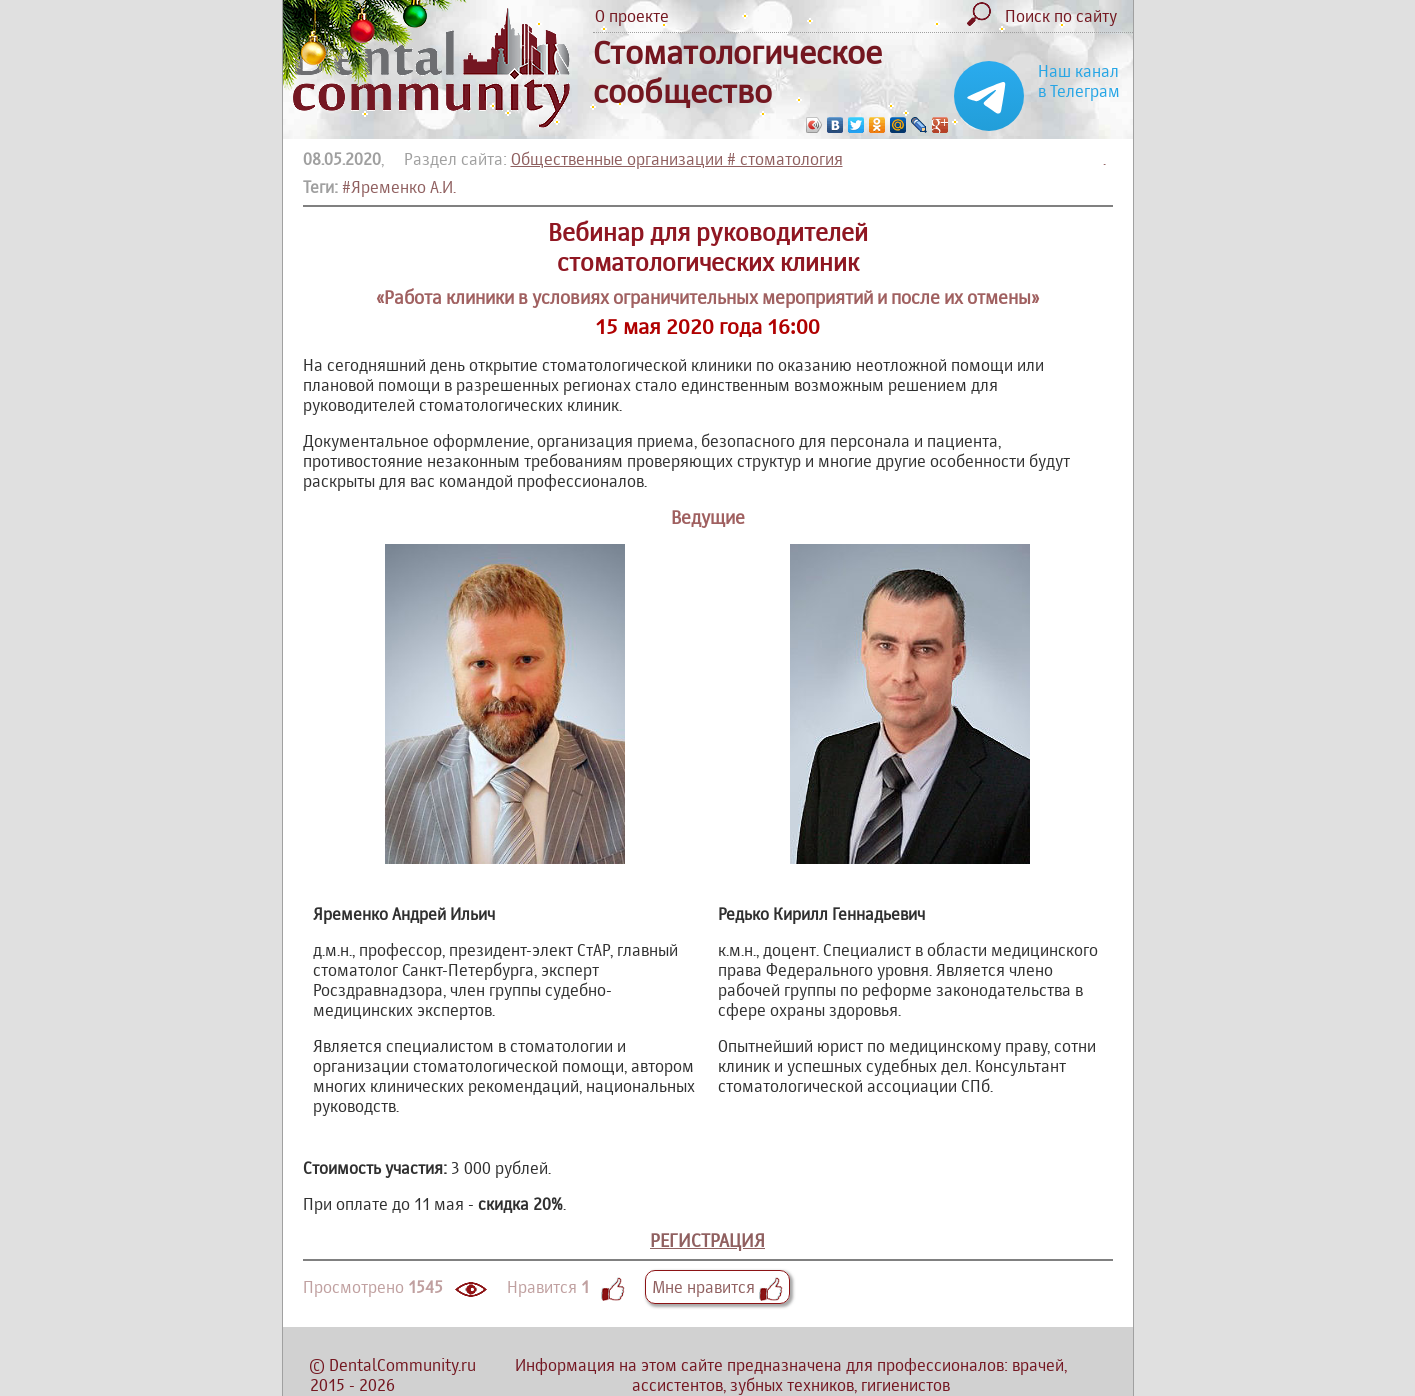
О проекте (632, 16)
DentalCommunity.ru (402, 1365)
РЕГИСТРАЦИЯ (707, 1240)
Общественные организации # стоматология (677, 159)
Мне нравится (717, 1287)
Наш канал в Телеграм (1079, 81)
